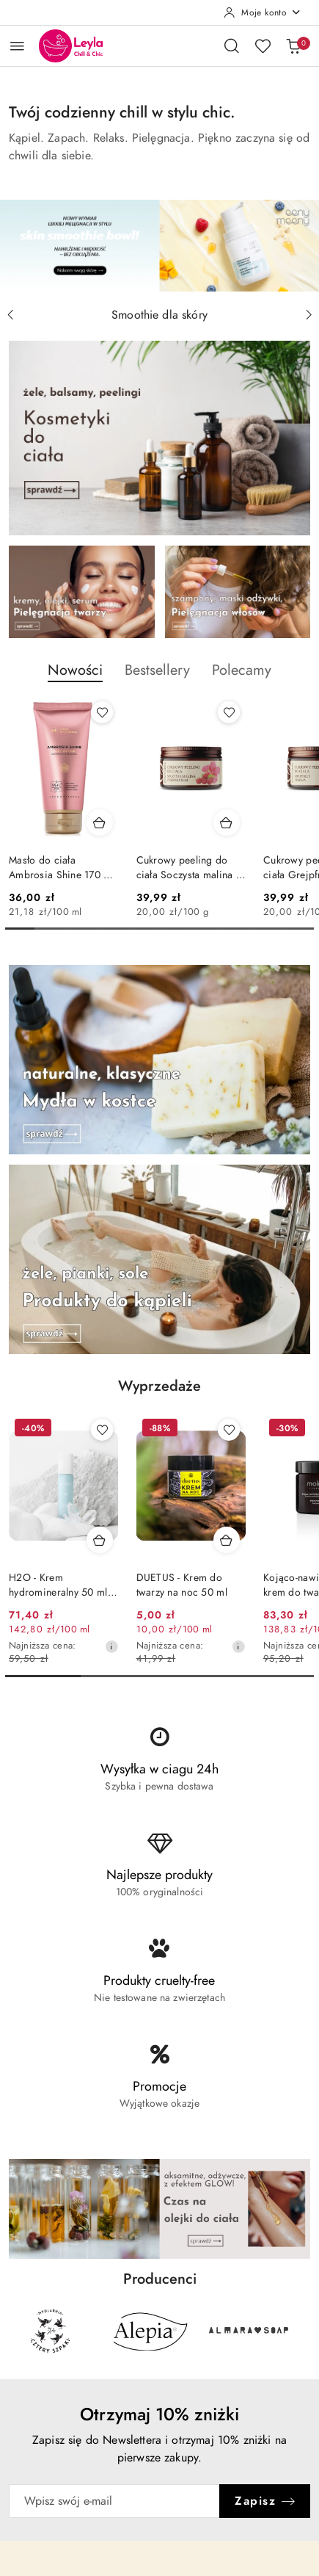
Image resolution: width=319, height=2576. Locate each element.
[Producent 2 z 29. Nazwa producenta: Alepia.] (149, 2331)
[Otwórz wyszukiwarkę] (232, 45)
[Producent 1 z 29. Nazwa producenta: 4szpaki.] (50, 2331)
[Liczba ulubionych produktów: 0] (262, 45)
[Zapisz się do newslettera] (114, 2501)
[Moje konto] (262, 12)
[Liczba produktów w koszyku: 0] (293, 45)
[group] (159, 246)
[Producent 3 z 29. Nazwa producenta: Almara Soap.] (248, 2331)
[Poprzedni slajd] (10, 315)
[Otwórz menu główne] (17, 45)
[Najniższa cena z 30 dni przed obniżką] (111, 1646)
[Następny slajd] (308, 315)
